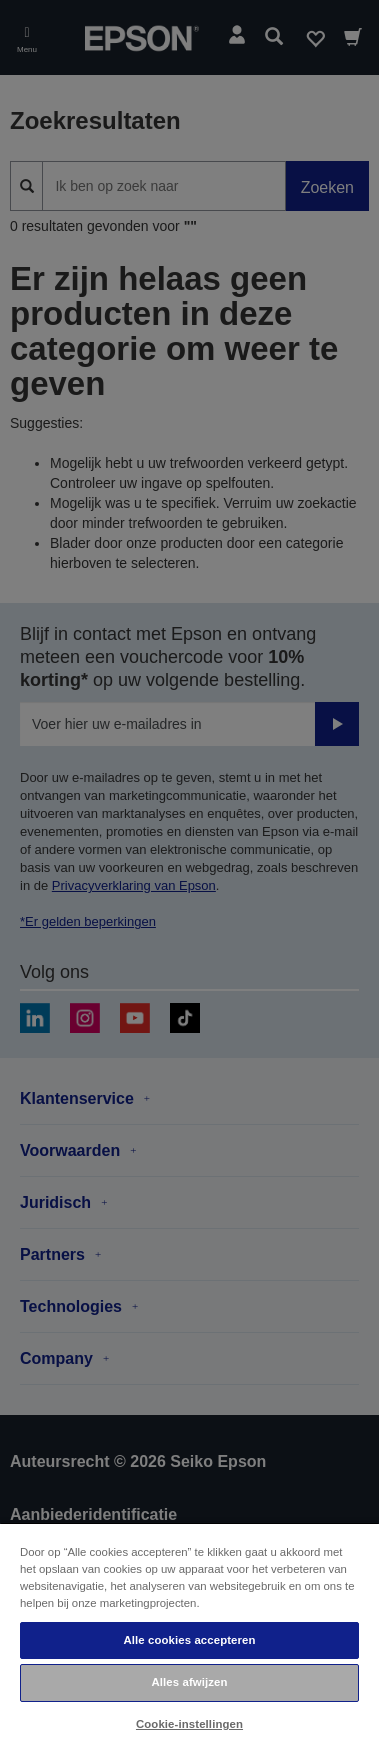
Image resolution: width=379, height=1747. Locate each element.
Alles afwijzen (189, 1682)
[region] (189, 1634)
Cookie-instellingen (189, 1724)
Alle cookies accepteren (189, 1640)
